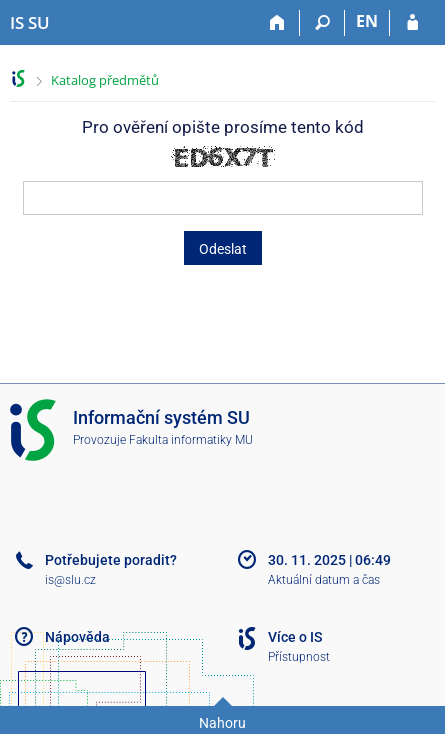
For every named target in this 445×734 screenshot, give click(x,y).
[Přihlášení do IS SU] (412, 23)
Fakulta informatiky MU (191, 440)
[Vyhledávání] (322, 23)
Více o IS (295, 637)
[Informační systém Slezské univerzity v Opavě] (30, 23)
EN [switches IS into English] (367, 21)
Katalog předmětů (105, 80)
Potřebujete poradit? (111, 560)
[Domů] (277, 23)
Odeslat (223, 249)
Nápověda (77, 637)
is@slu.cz (70, 580)
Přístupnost (299, 657)
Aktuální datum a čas (324, 580)
